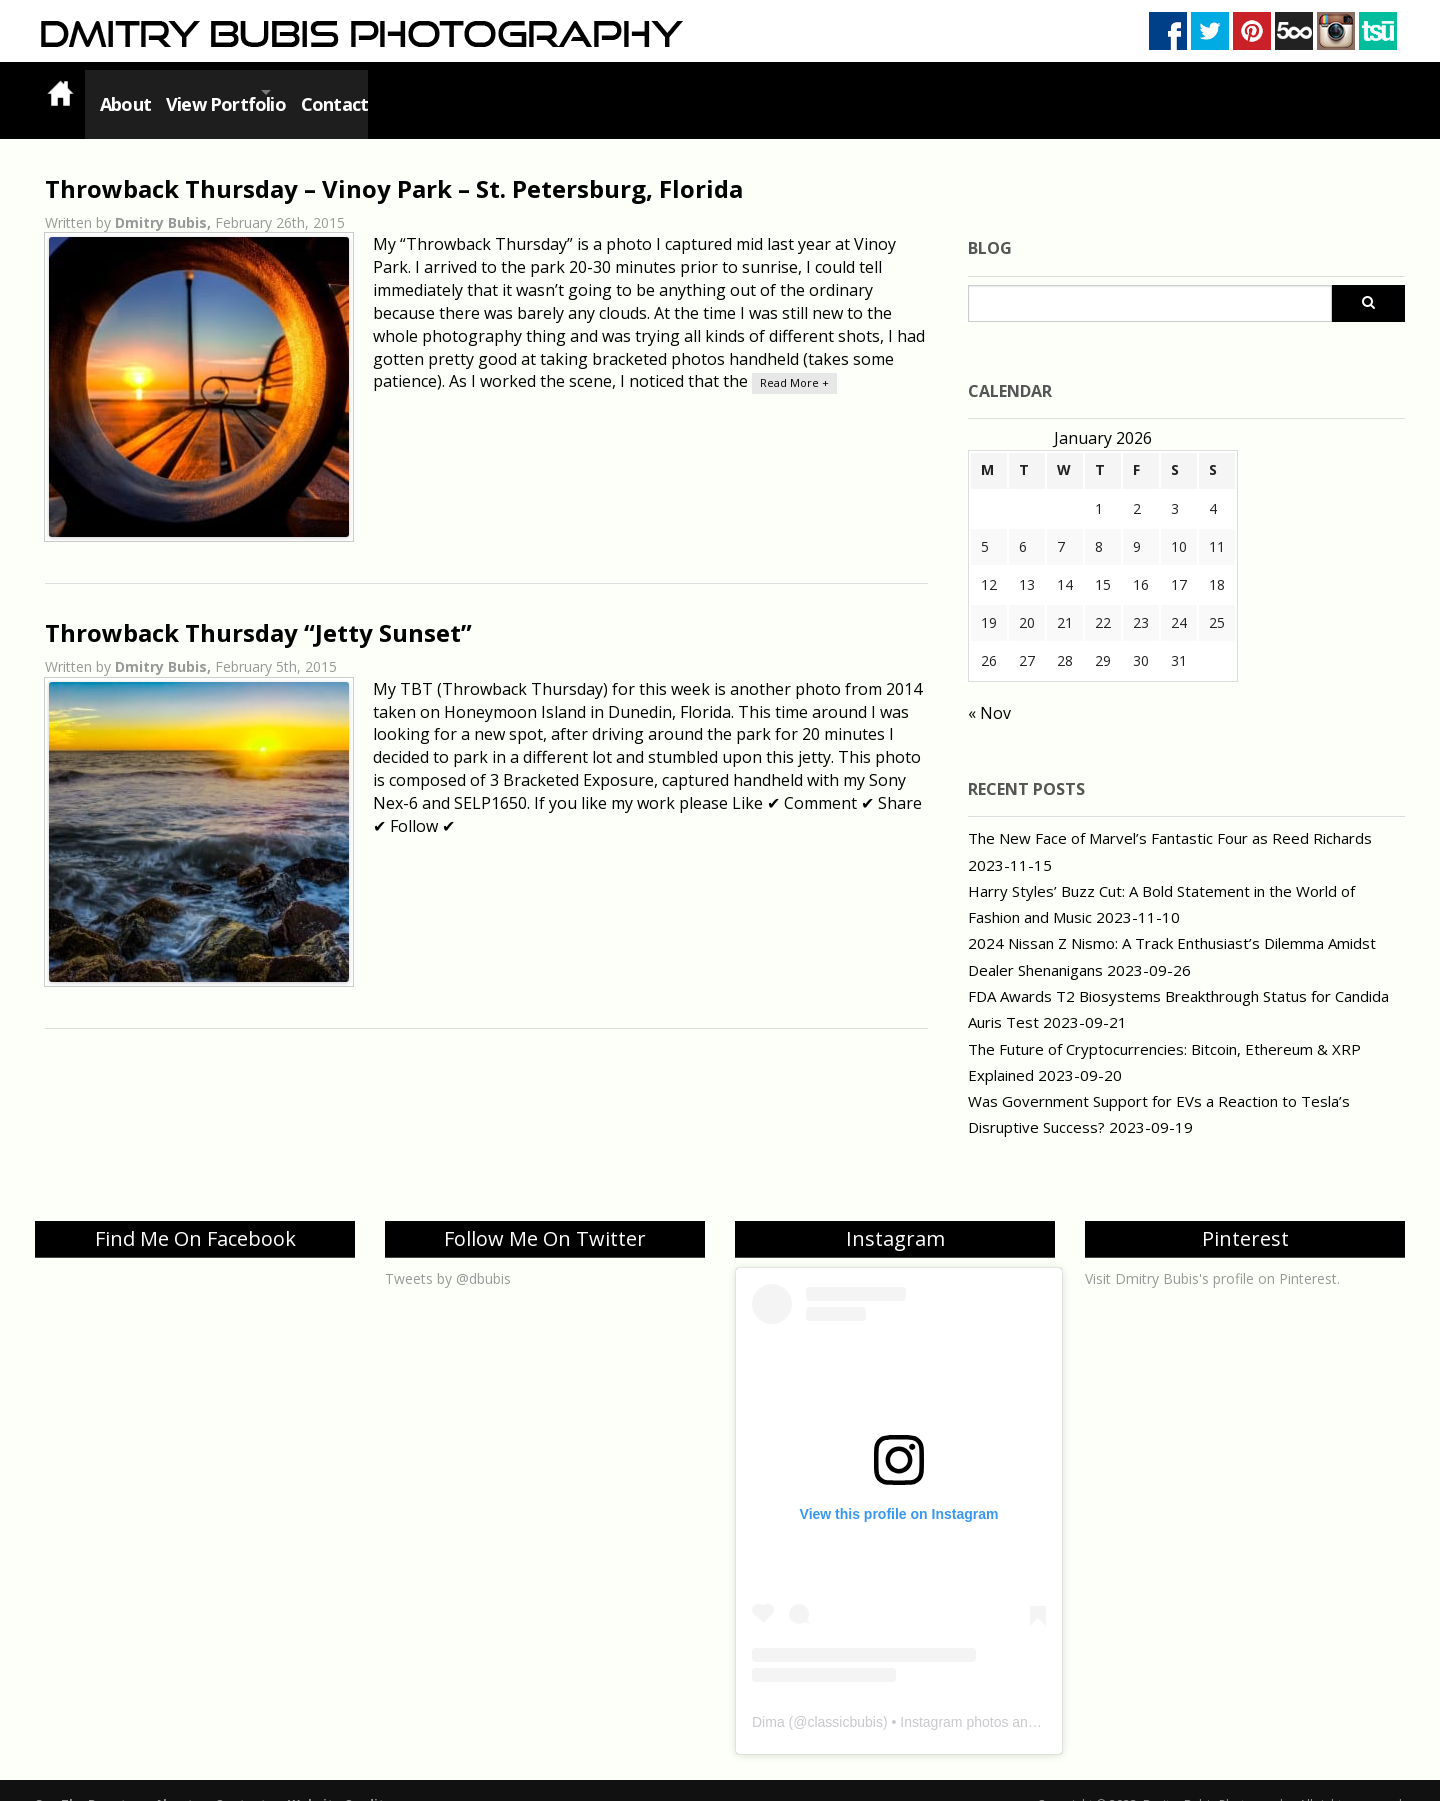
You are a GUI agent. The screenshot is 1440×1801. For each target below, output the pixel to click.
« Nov (989, 689)
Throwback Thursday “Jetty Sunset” (258, 608)
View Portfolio (239, 92)
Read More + (794, 358)
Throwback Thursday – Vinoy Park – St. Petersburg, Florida (394, 164)
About (124, 92)
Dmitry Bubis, (165, 198)
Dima (768, 1698)
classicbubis (844, 1698)
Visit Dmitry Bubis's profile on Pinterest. (1212, 1254)
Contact (381, 92)
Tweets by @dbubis (448, 1254)
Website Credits (339, 1780)
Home (60, 92)
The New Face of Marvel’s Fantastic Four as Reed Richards (1170, 814)
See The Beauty (84, 1780)
